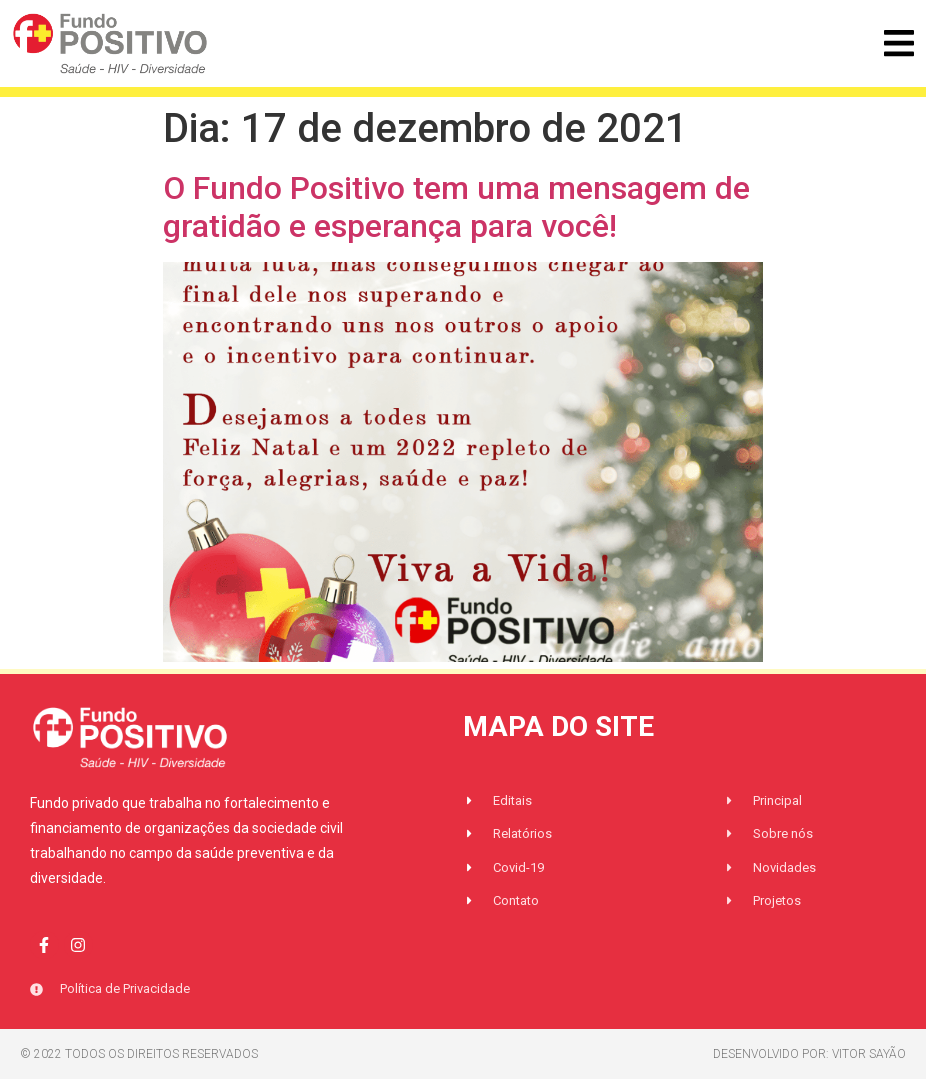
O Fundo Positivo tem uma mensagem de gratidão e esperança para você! (456, 207)
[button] (898, 43)
